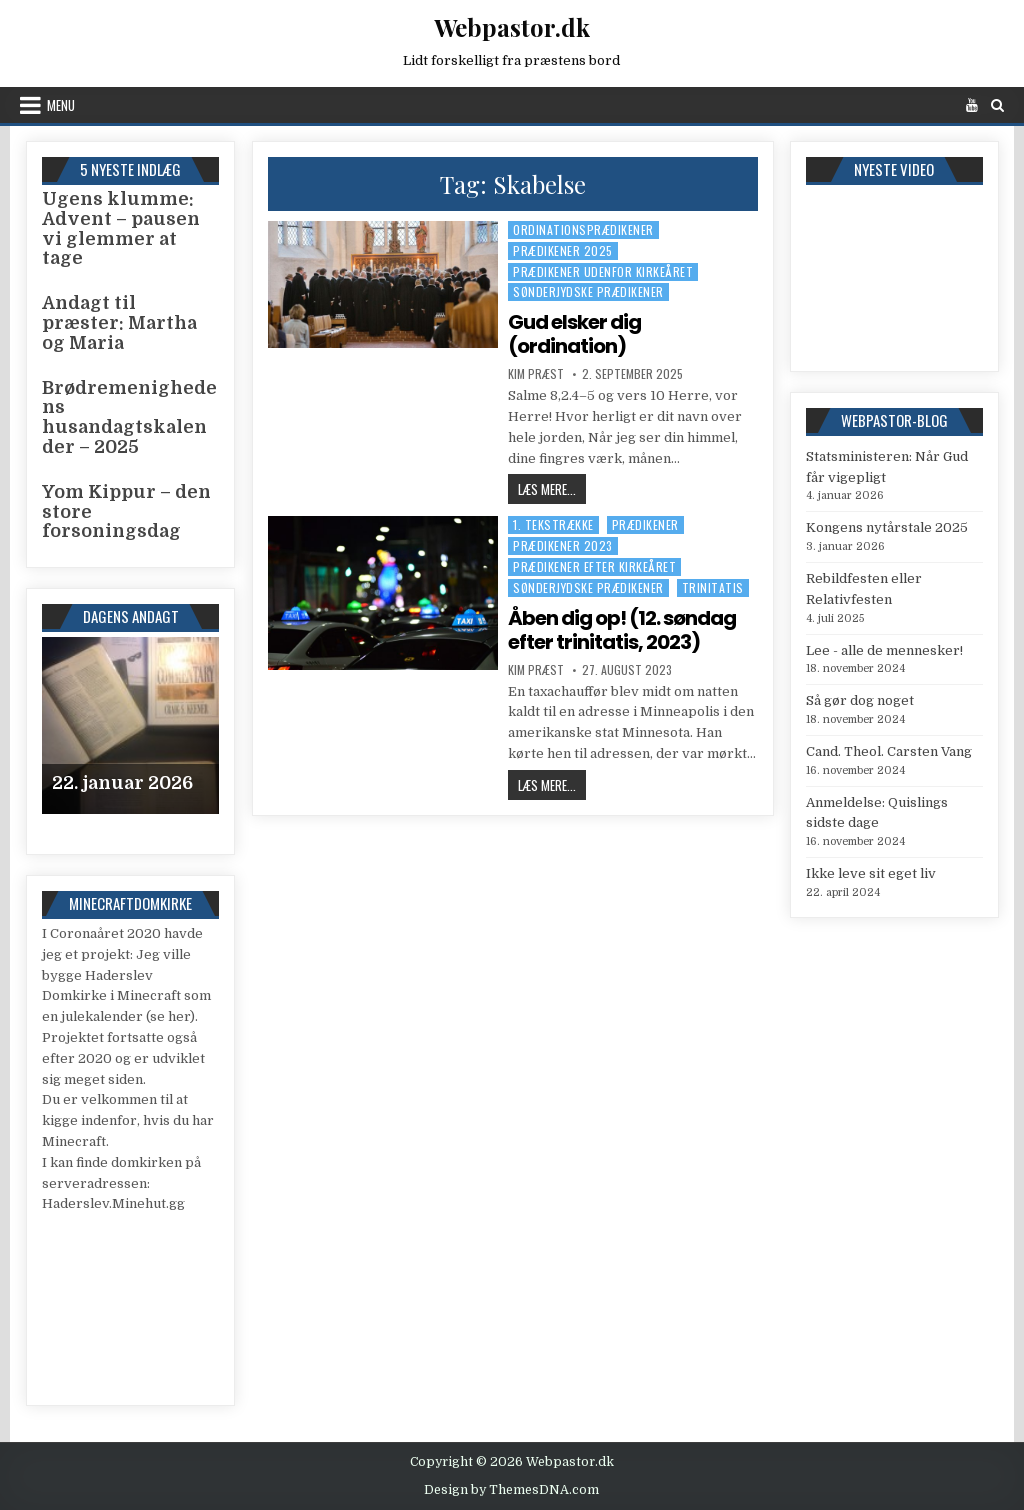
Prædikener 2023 (563, 545)
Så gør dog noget (860, 700)
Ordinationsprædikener (583, 229)
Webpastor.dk (512, 27)
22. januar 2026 (122, 783)
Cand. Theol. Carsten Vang (889, 751)
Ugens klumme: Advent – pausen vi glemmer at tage (121, 228)
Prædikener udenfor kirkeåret (603, 271)
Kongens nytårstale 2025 (887, 527)
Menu (61, 105)
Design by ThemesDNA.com (511, 1490)
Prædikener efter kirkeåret (594, 566)
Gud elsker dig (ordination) (574, 334)
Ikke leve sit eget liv (871, 873)
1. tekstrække (553, 524)
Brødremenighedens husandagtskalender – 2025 (129, 417)
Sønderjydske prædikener (588, 291)
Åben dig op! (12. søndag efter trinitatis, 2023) (622, 630)
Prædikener (645, 524)
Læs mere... (552, 488)
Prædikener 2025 (563, 250)
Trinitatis (713, 587)
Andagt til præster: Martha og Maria (119, 323)
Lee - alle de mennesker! (884, 650)
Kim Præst (536, 374)
